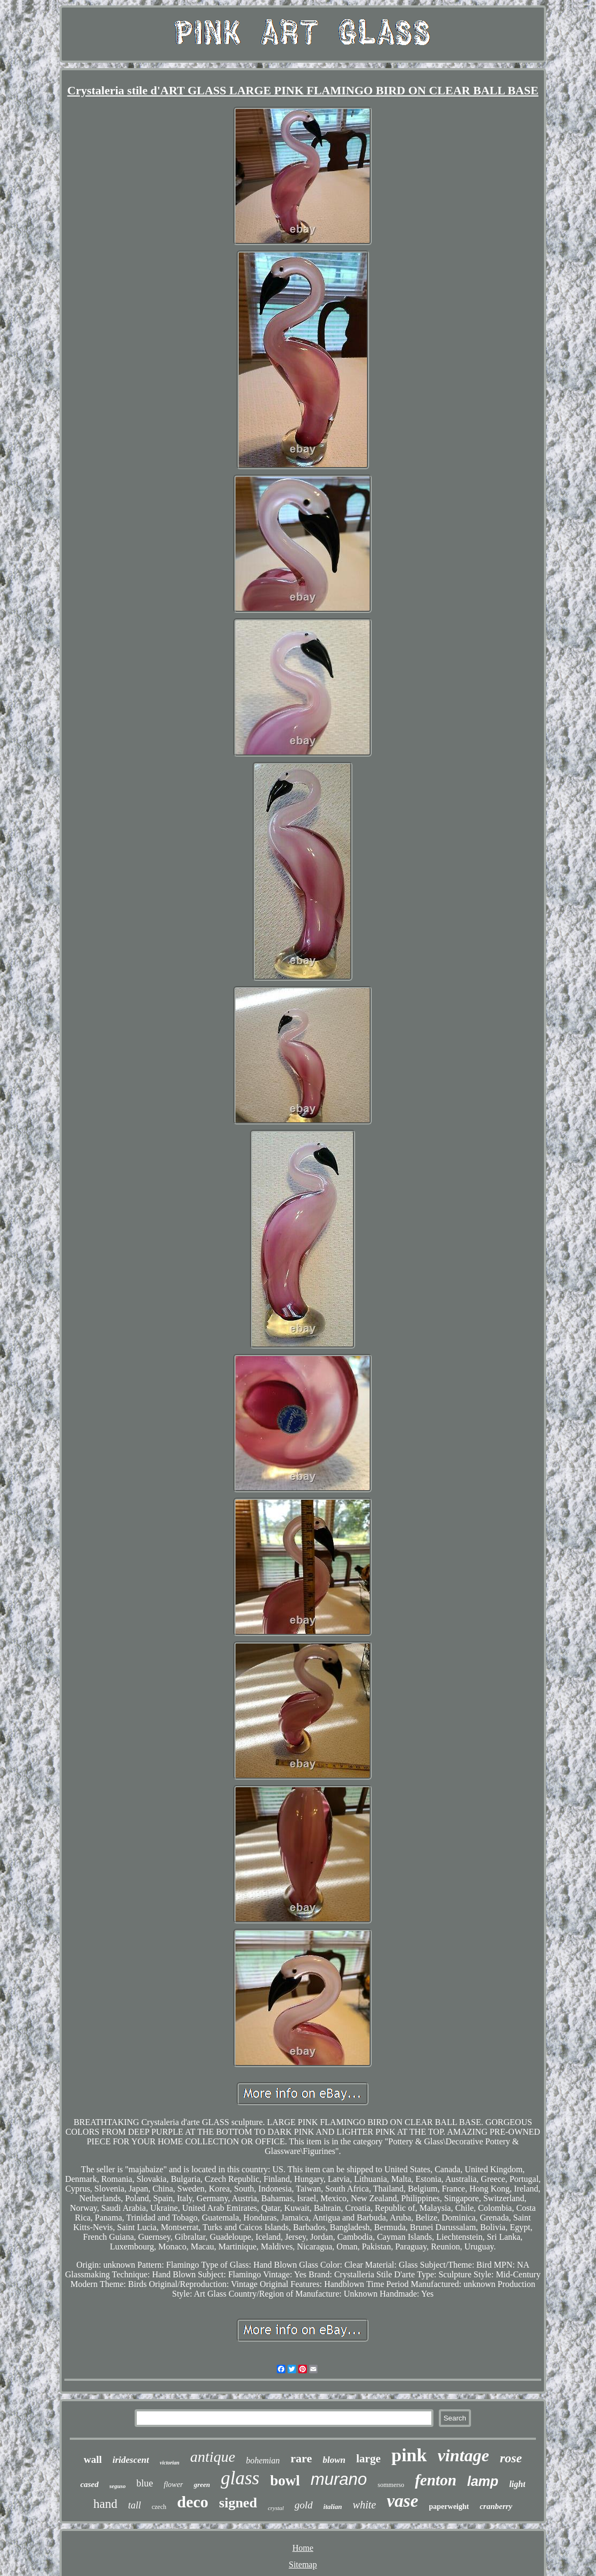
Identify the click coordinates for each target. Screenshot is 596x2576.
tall (134, 2505)
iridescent (131, 2460)
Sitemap (303, 2564)
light (517, 2484)
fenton (435, 2480)
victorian (170, 2463)
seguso (117, 2486)
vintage (463, 2455)
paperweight (449, 2507)
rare (301, 2458)
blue (144, 2483)
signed (238, 2503)
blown (333, 2460)
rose (511, 2458)
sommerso (391, 2485)
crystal (276, 2508)
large (368, 2458)
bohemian (262, 2460)
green (202, 2485)
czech (159, 2507)
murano (339, 2479)
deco (192, 2502)
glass (239, 2478)
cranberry (496, 2506)
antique (212, 2456)
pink (408, 2455)
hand (105, 2504)
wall (93, 2459)
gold (304, 2505)
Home (302, 2547)
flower (173, 2485)
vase (402, 2501)
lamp (482, 2481)
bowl (285, 2481)
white (364, 2505)
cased (89, 2484)
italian (332, 2507)
